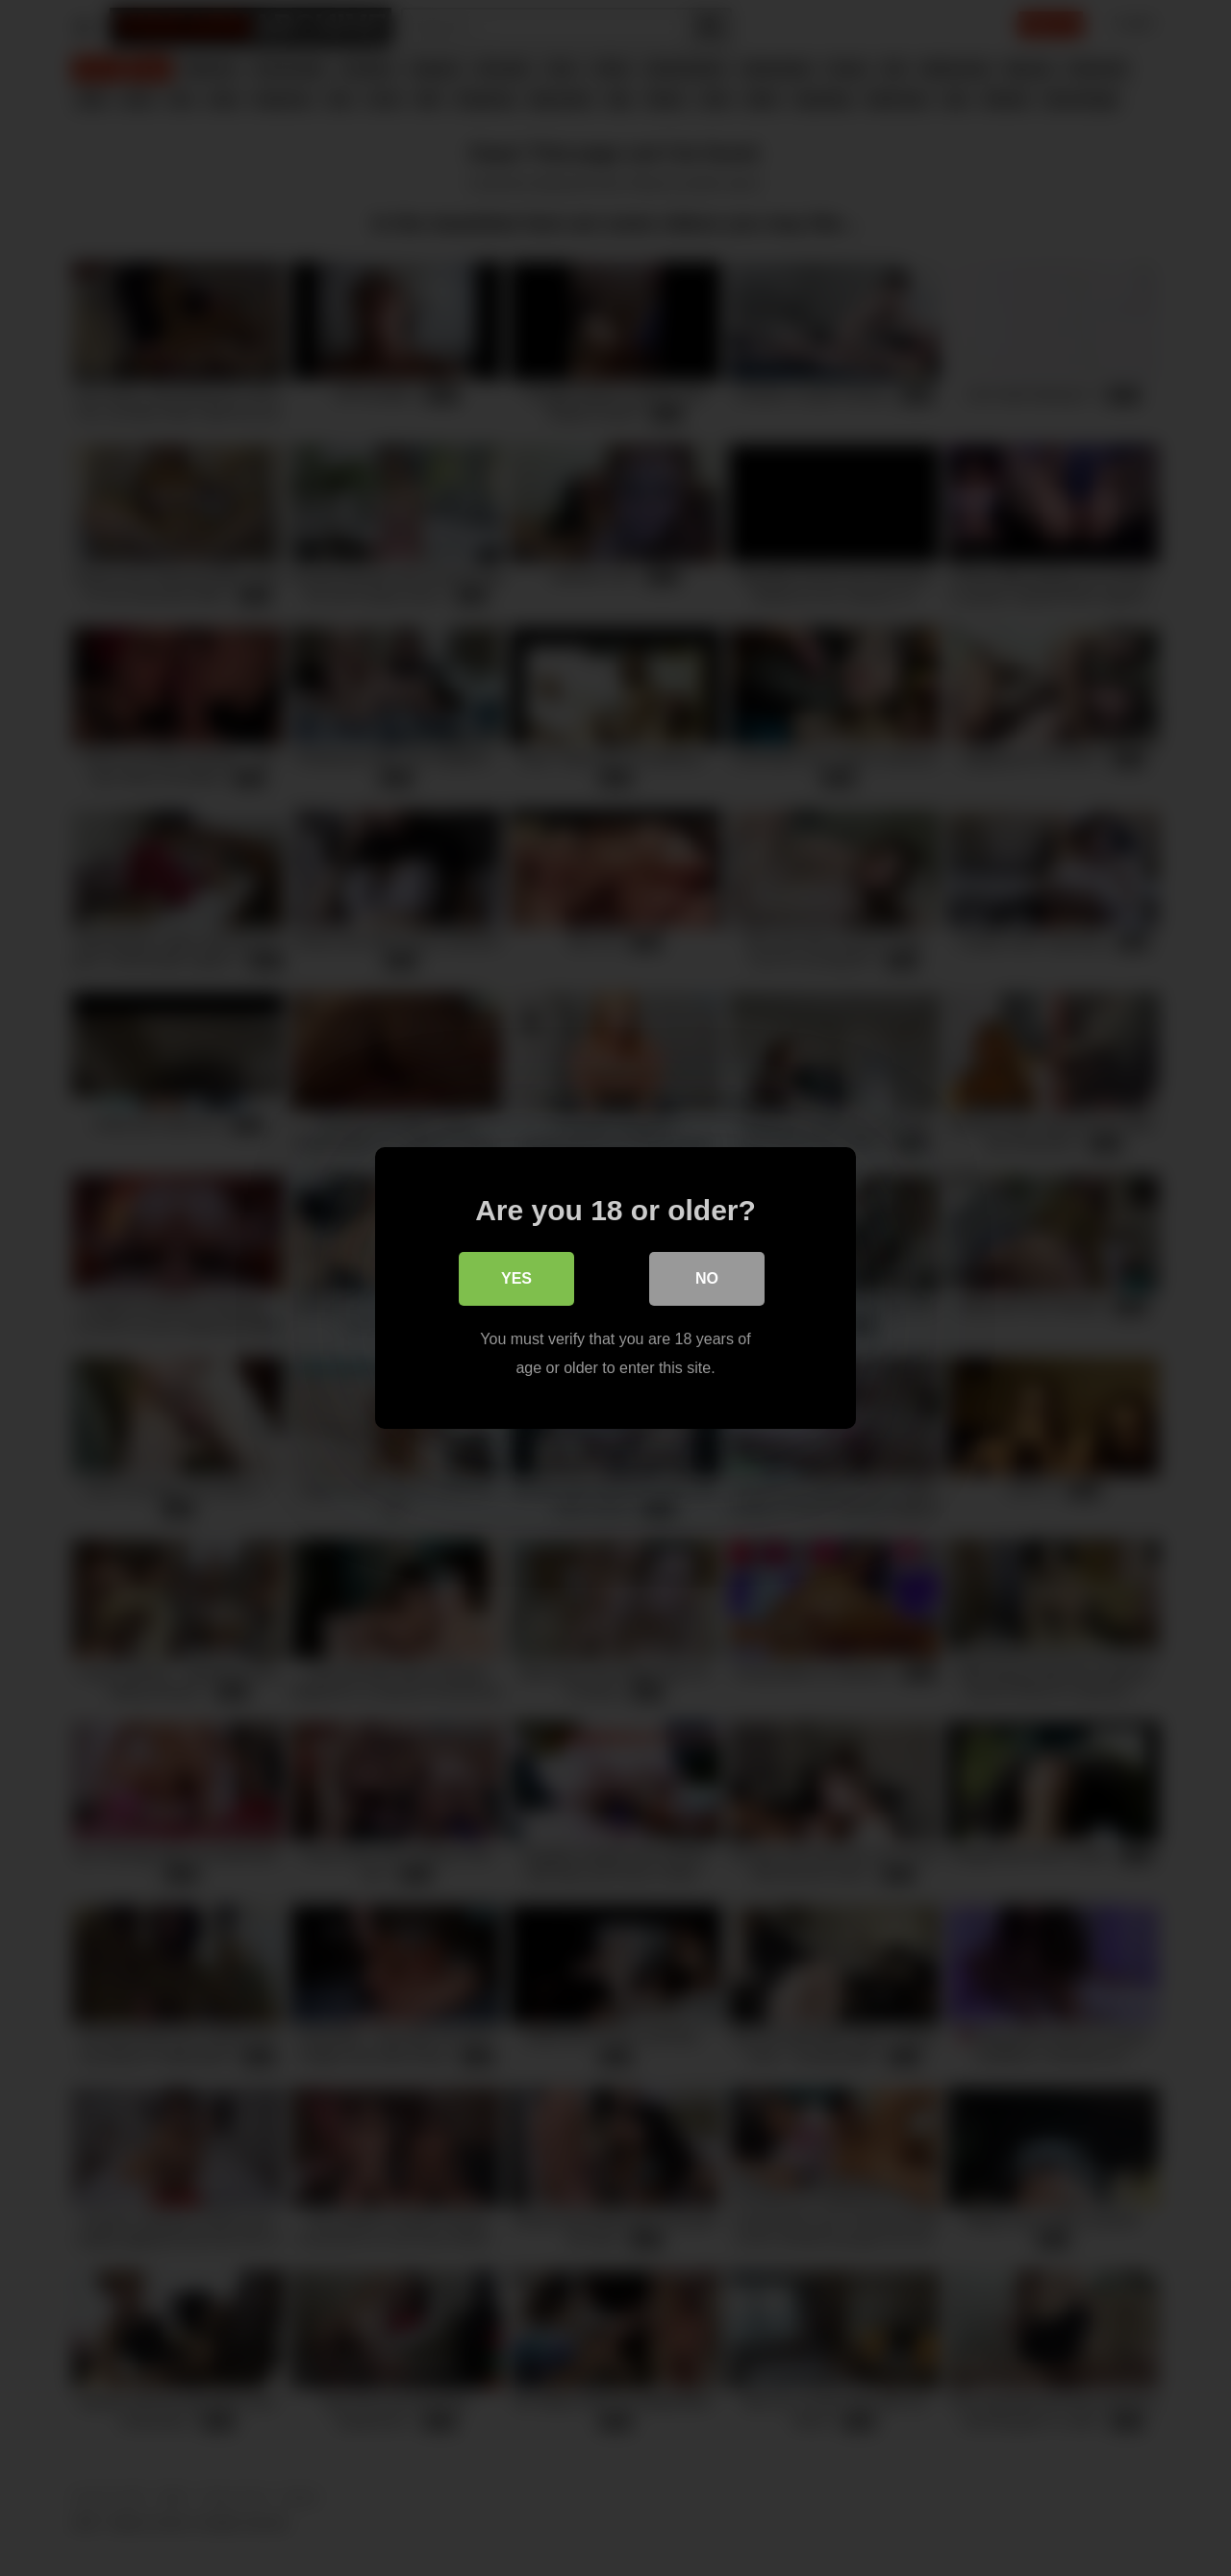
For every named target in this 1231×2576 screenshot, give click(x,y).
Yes (516, 1278)
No (706, 1278)
